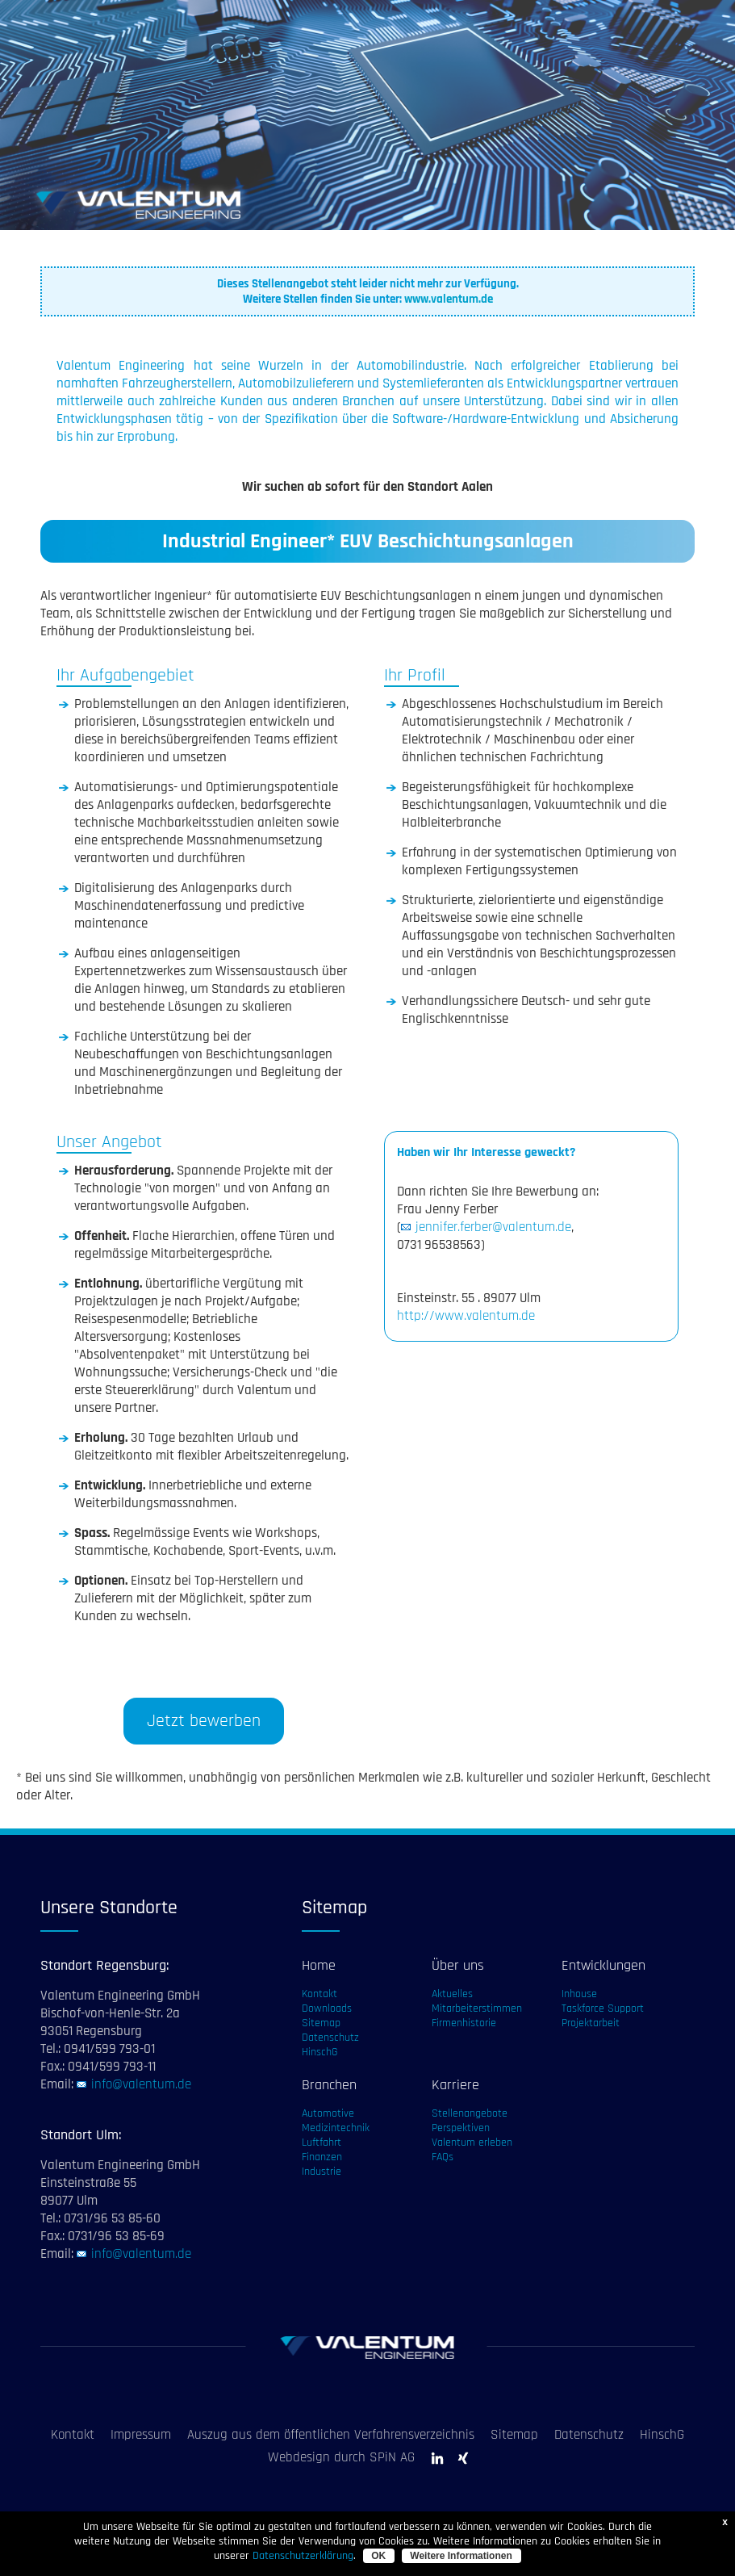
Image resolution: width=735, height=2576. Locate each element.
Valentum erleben (472, 2142)
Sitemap (321, 2023)
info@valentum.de (141, 2084)
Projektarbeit (591, 2023)
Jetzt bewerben (204, 1721)
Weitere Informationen (461, 2555)
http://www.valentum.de (466, 1316)
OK (378, 2555)
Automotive (328, 2113)
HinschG (320, 2052)
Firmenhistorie (464, 2023)
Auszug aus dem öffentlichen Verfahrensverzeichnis (330, 2435)
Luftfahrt (321, 2142)
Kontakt (319, 1994)
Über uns (458, 1965)
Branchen (329, 2084)
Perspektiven (461, 2128)
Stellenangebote (469, 2113)
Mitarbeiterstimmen (477, 2008)
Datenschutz (330, 2037)
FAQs (442, 2157)
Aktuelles (452, 1994)
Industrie (321, 2171)
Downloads (327, 2008)
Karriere (455, 2084)
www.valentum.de (448, 299)
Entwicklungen (603, 1965)
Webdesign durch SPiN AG (341, 2457)
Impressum (141, 2435)
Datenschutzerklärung (303, 2556)
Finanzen (322, 2157)
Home (319, 1965)
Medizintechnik (336, 2128)
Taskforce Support (603, 2008)
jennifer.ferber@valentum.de (493, 1227)
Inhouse (579, 1994)
